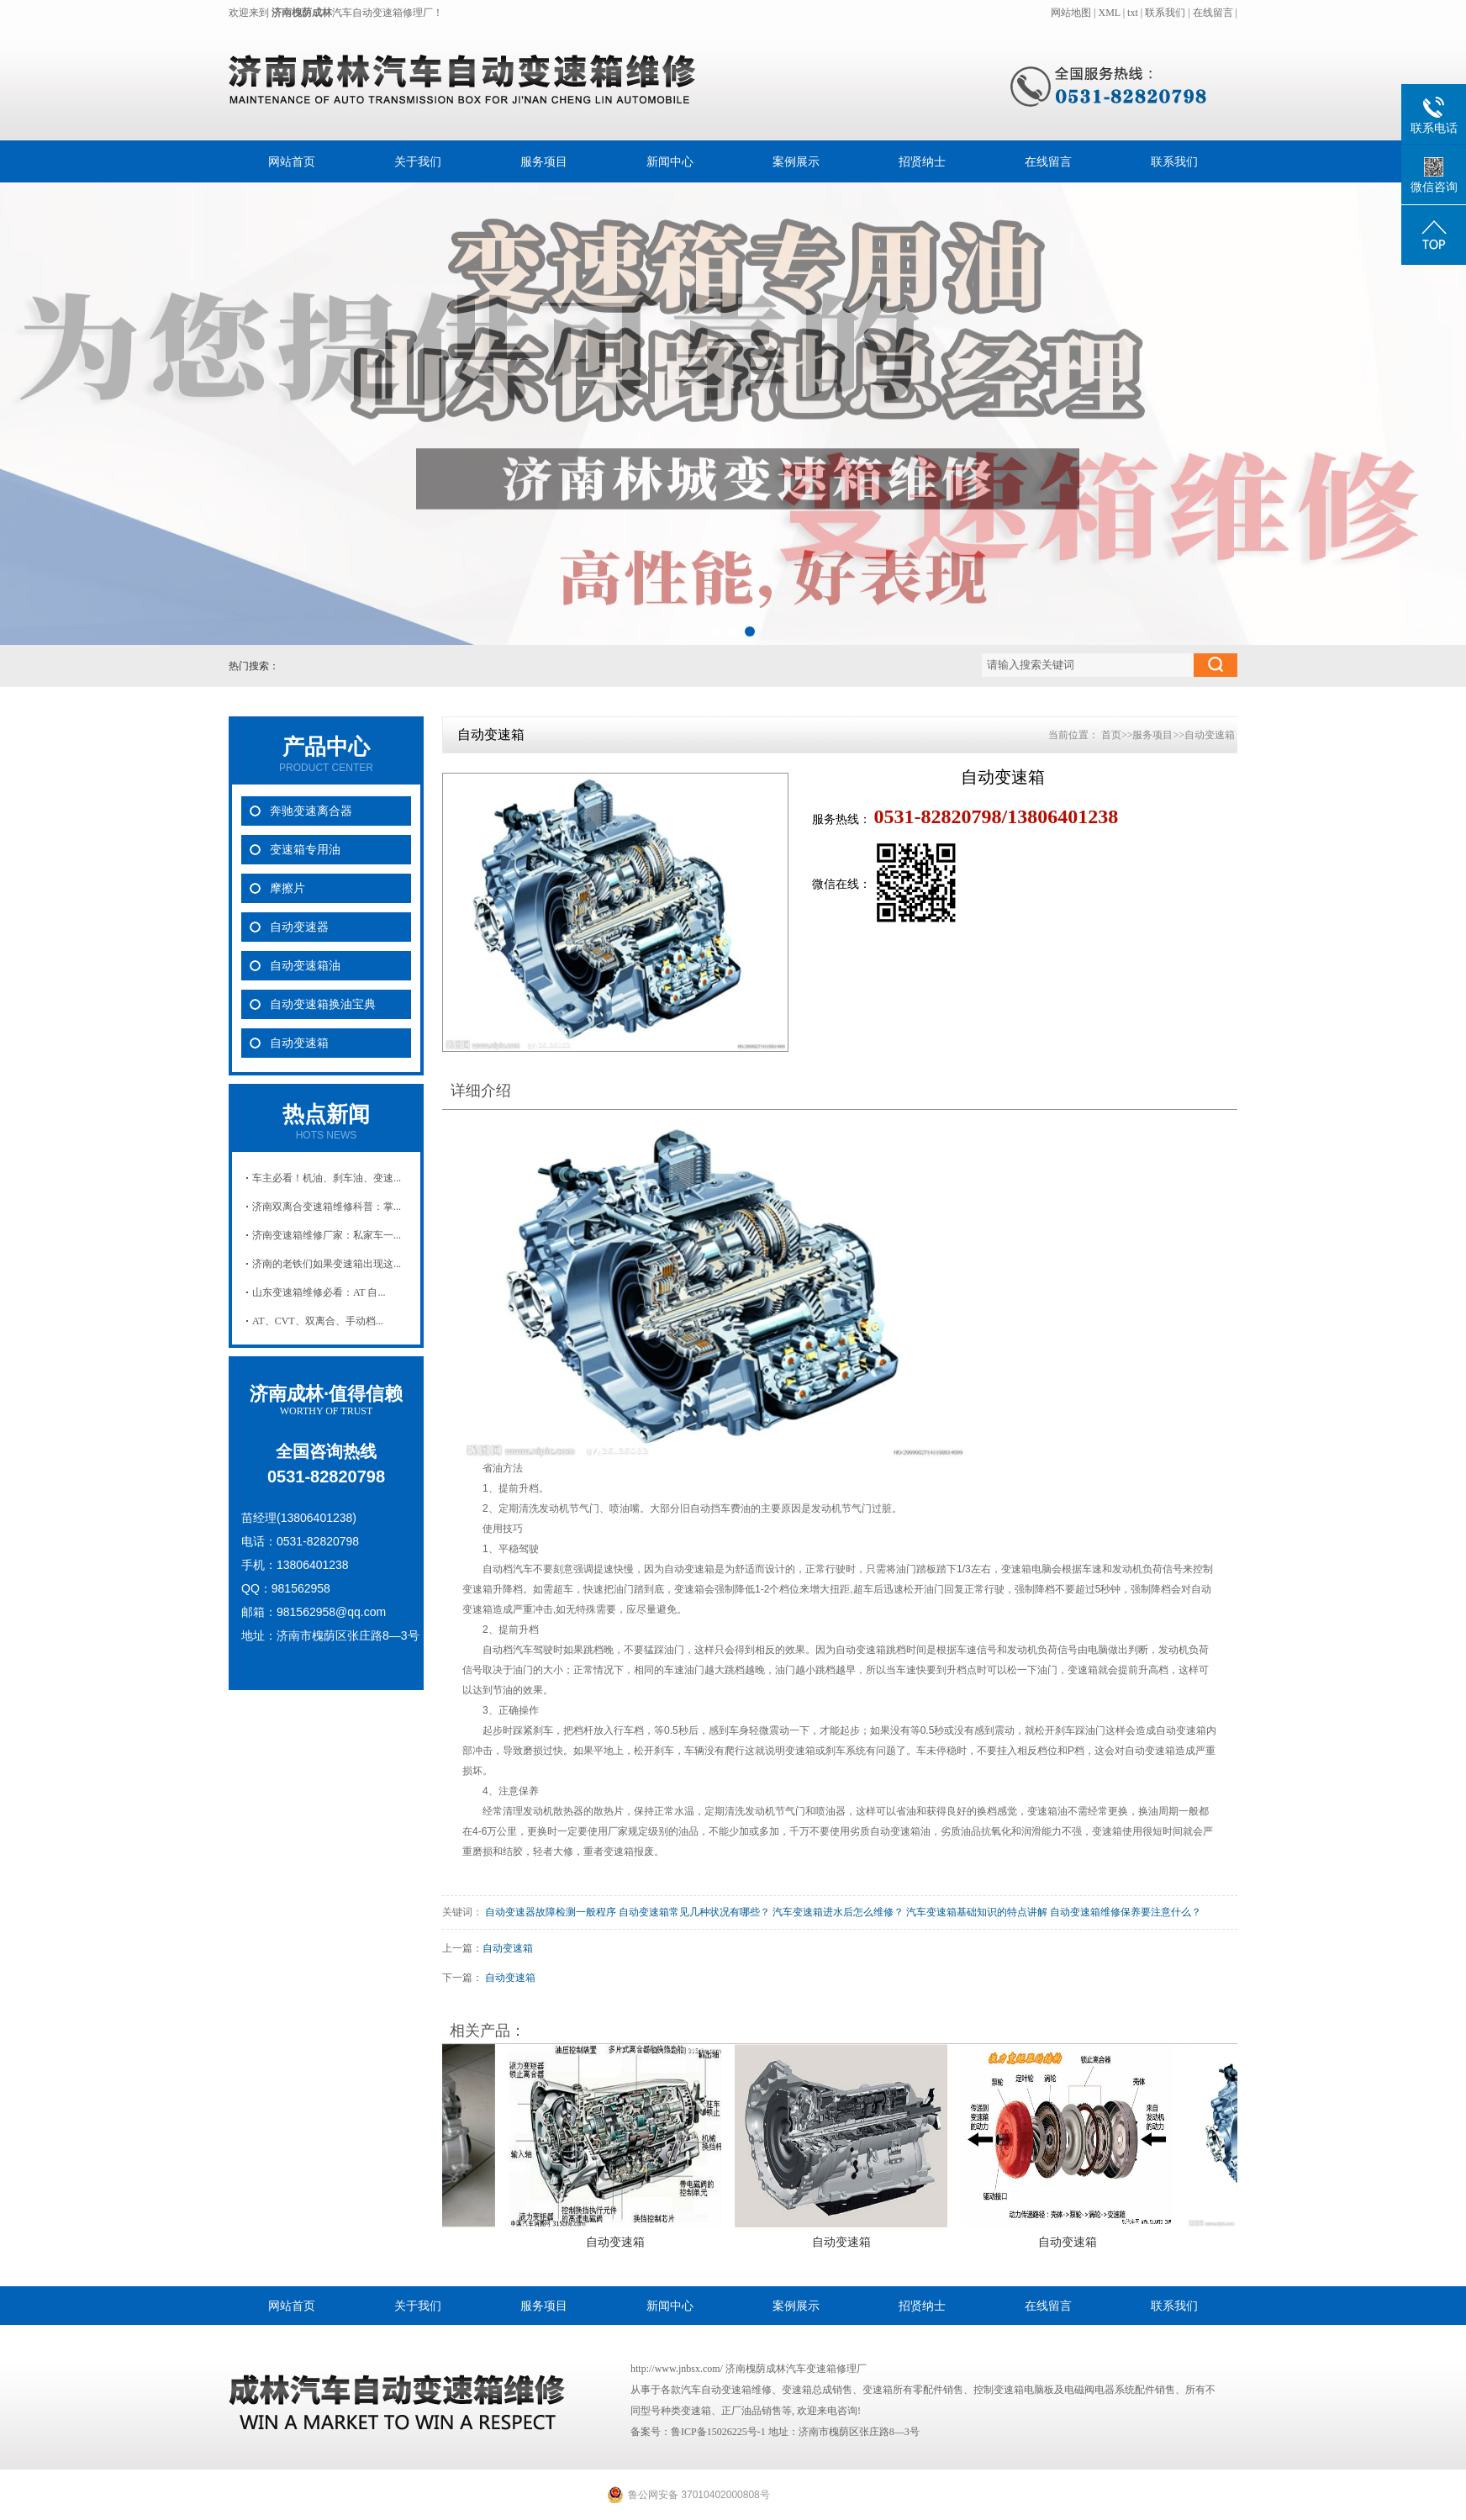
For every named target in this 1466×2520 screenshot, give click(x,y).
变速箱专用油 (305, 849)
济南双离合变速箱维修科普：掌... (326, 1206)
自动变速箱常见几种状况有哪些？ (694, 1912)
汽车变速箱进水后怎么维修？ (838, 1912)
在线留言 (1213, 12)
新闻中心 (669, 161)
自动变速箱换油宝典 (323, 1004)
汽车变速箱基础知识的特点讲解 (976, 1912)
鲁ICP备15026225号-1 (718, 2432)
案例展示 (796, 161)
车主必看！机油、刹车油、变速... (326, 1178)
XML (1109, 12)
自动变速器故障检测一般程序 (550, 1912)
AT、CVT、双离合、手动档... (317, 1321)
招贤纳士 (922, 161)
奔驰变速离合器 (311, 811)
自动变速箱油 (305, 965)
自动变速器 (299, 927)
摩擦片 (287, 888)
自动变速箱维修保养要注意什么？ (1125, 1912)
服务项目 (543, 161)
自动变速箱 (299, 1043)
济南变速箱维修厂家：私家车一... (326, 1235)
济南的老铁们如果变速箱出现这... (326, 1264)
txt (1132, 12)
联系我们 (1165, 12)
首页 (1111, 735)
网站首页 (291, 161)
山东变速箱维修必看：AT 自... (318, 1292)
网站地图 (1072, 12)
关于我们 (417, 161)
